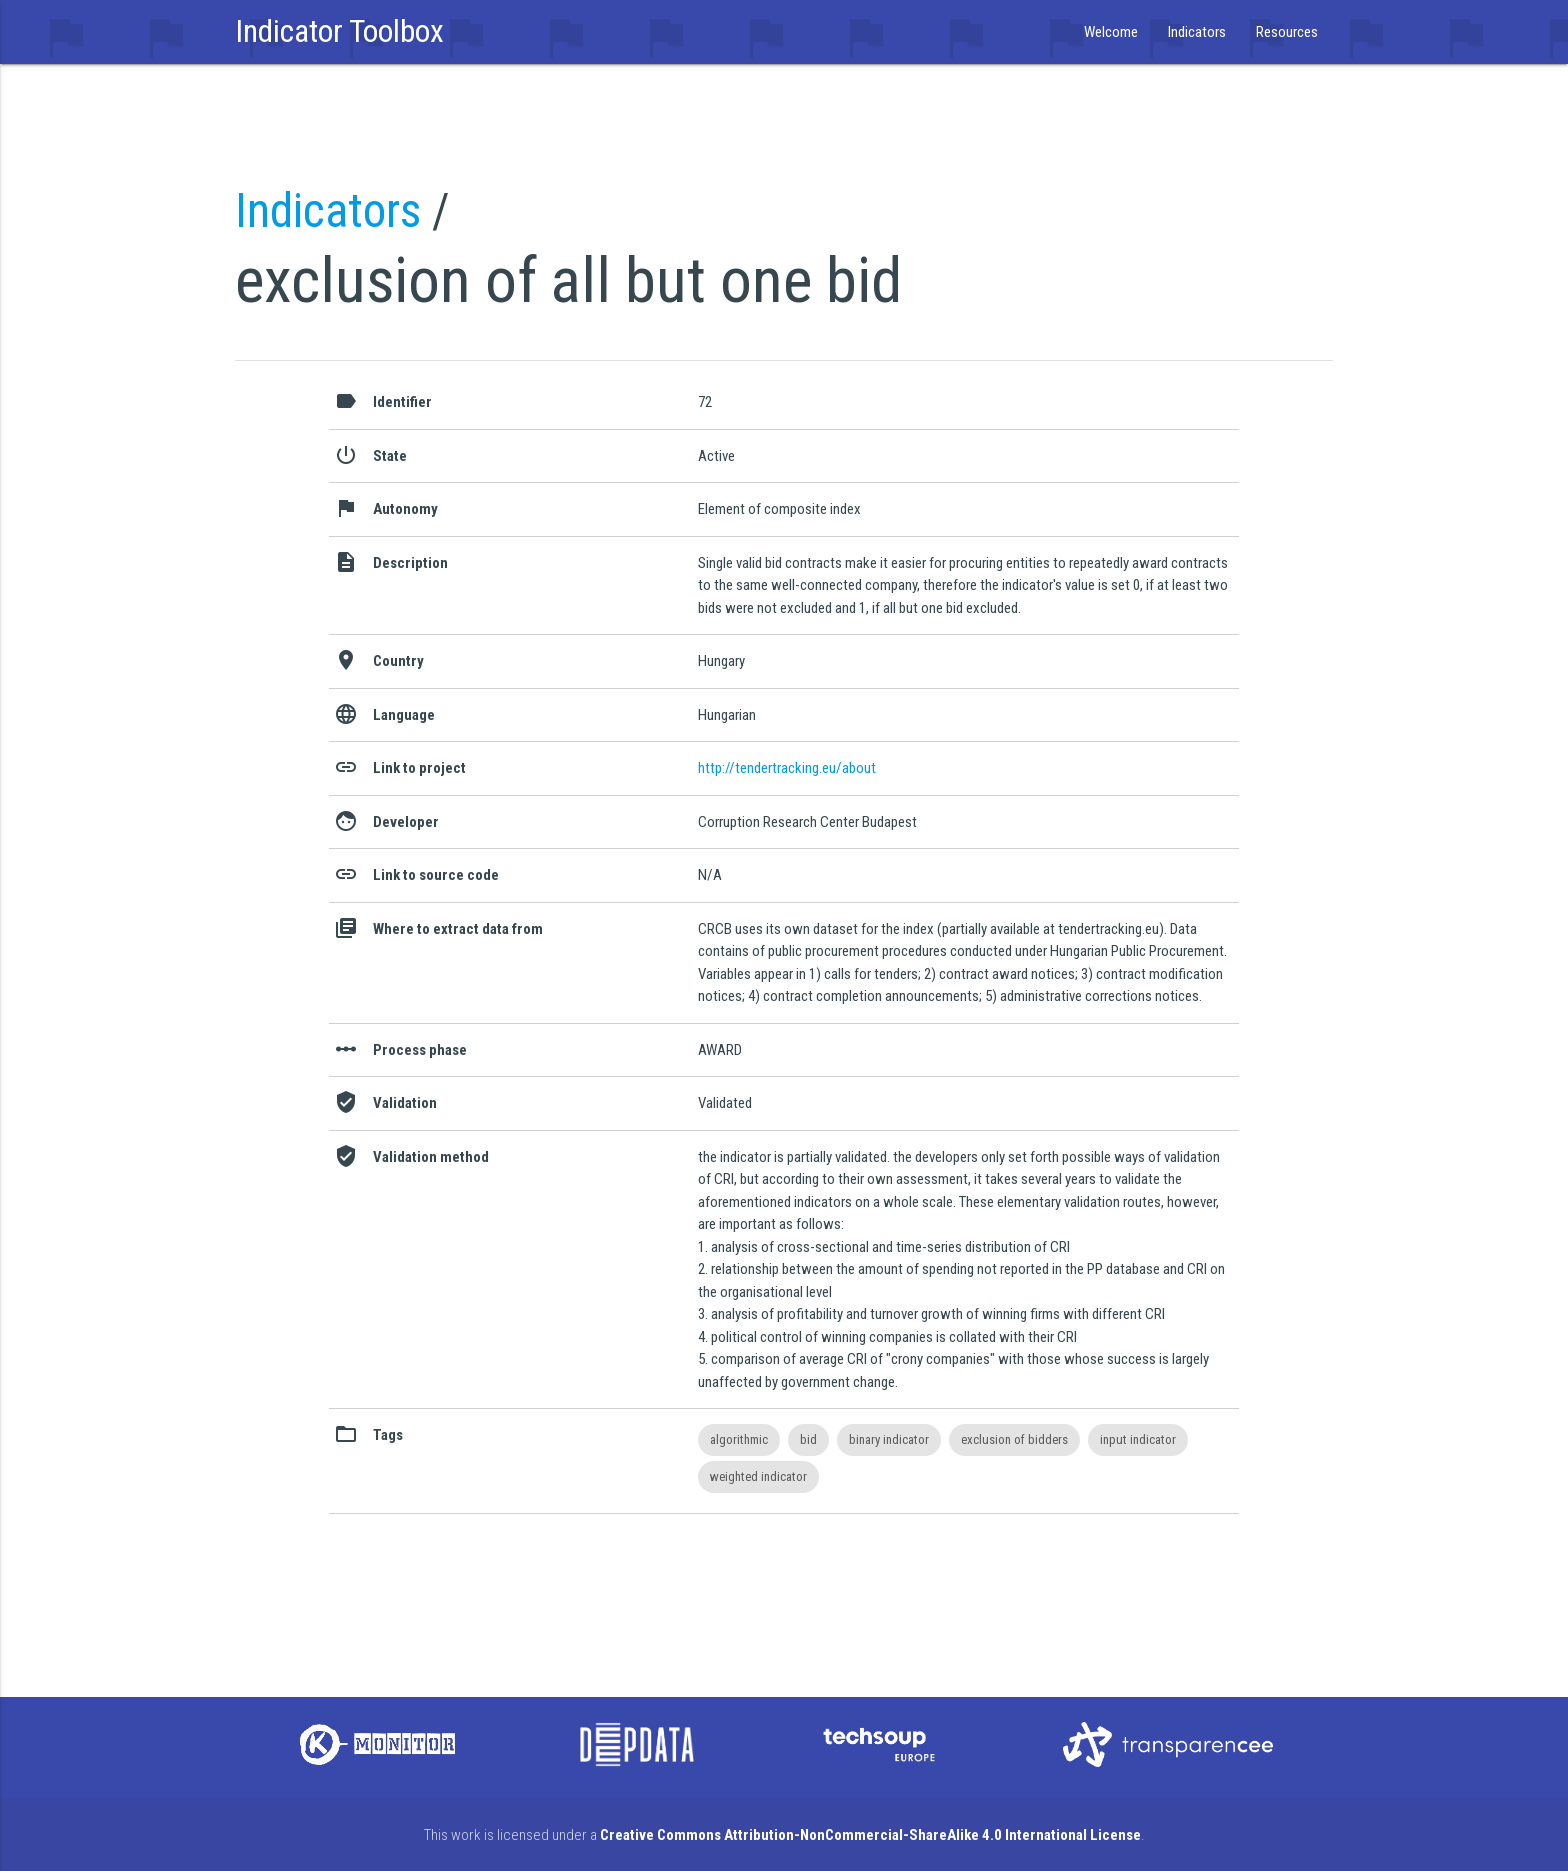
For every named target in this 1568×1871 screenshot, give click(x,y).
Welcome (1111, 32)
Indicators (1197, 32)
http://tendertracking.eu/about (787, 768)
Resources (1287, 32)
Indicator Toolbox (339, 31)
